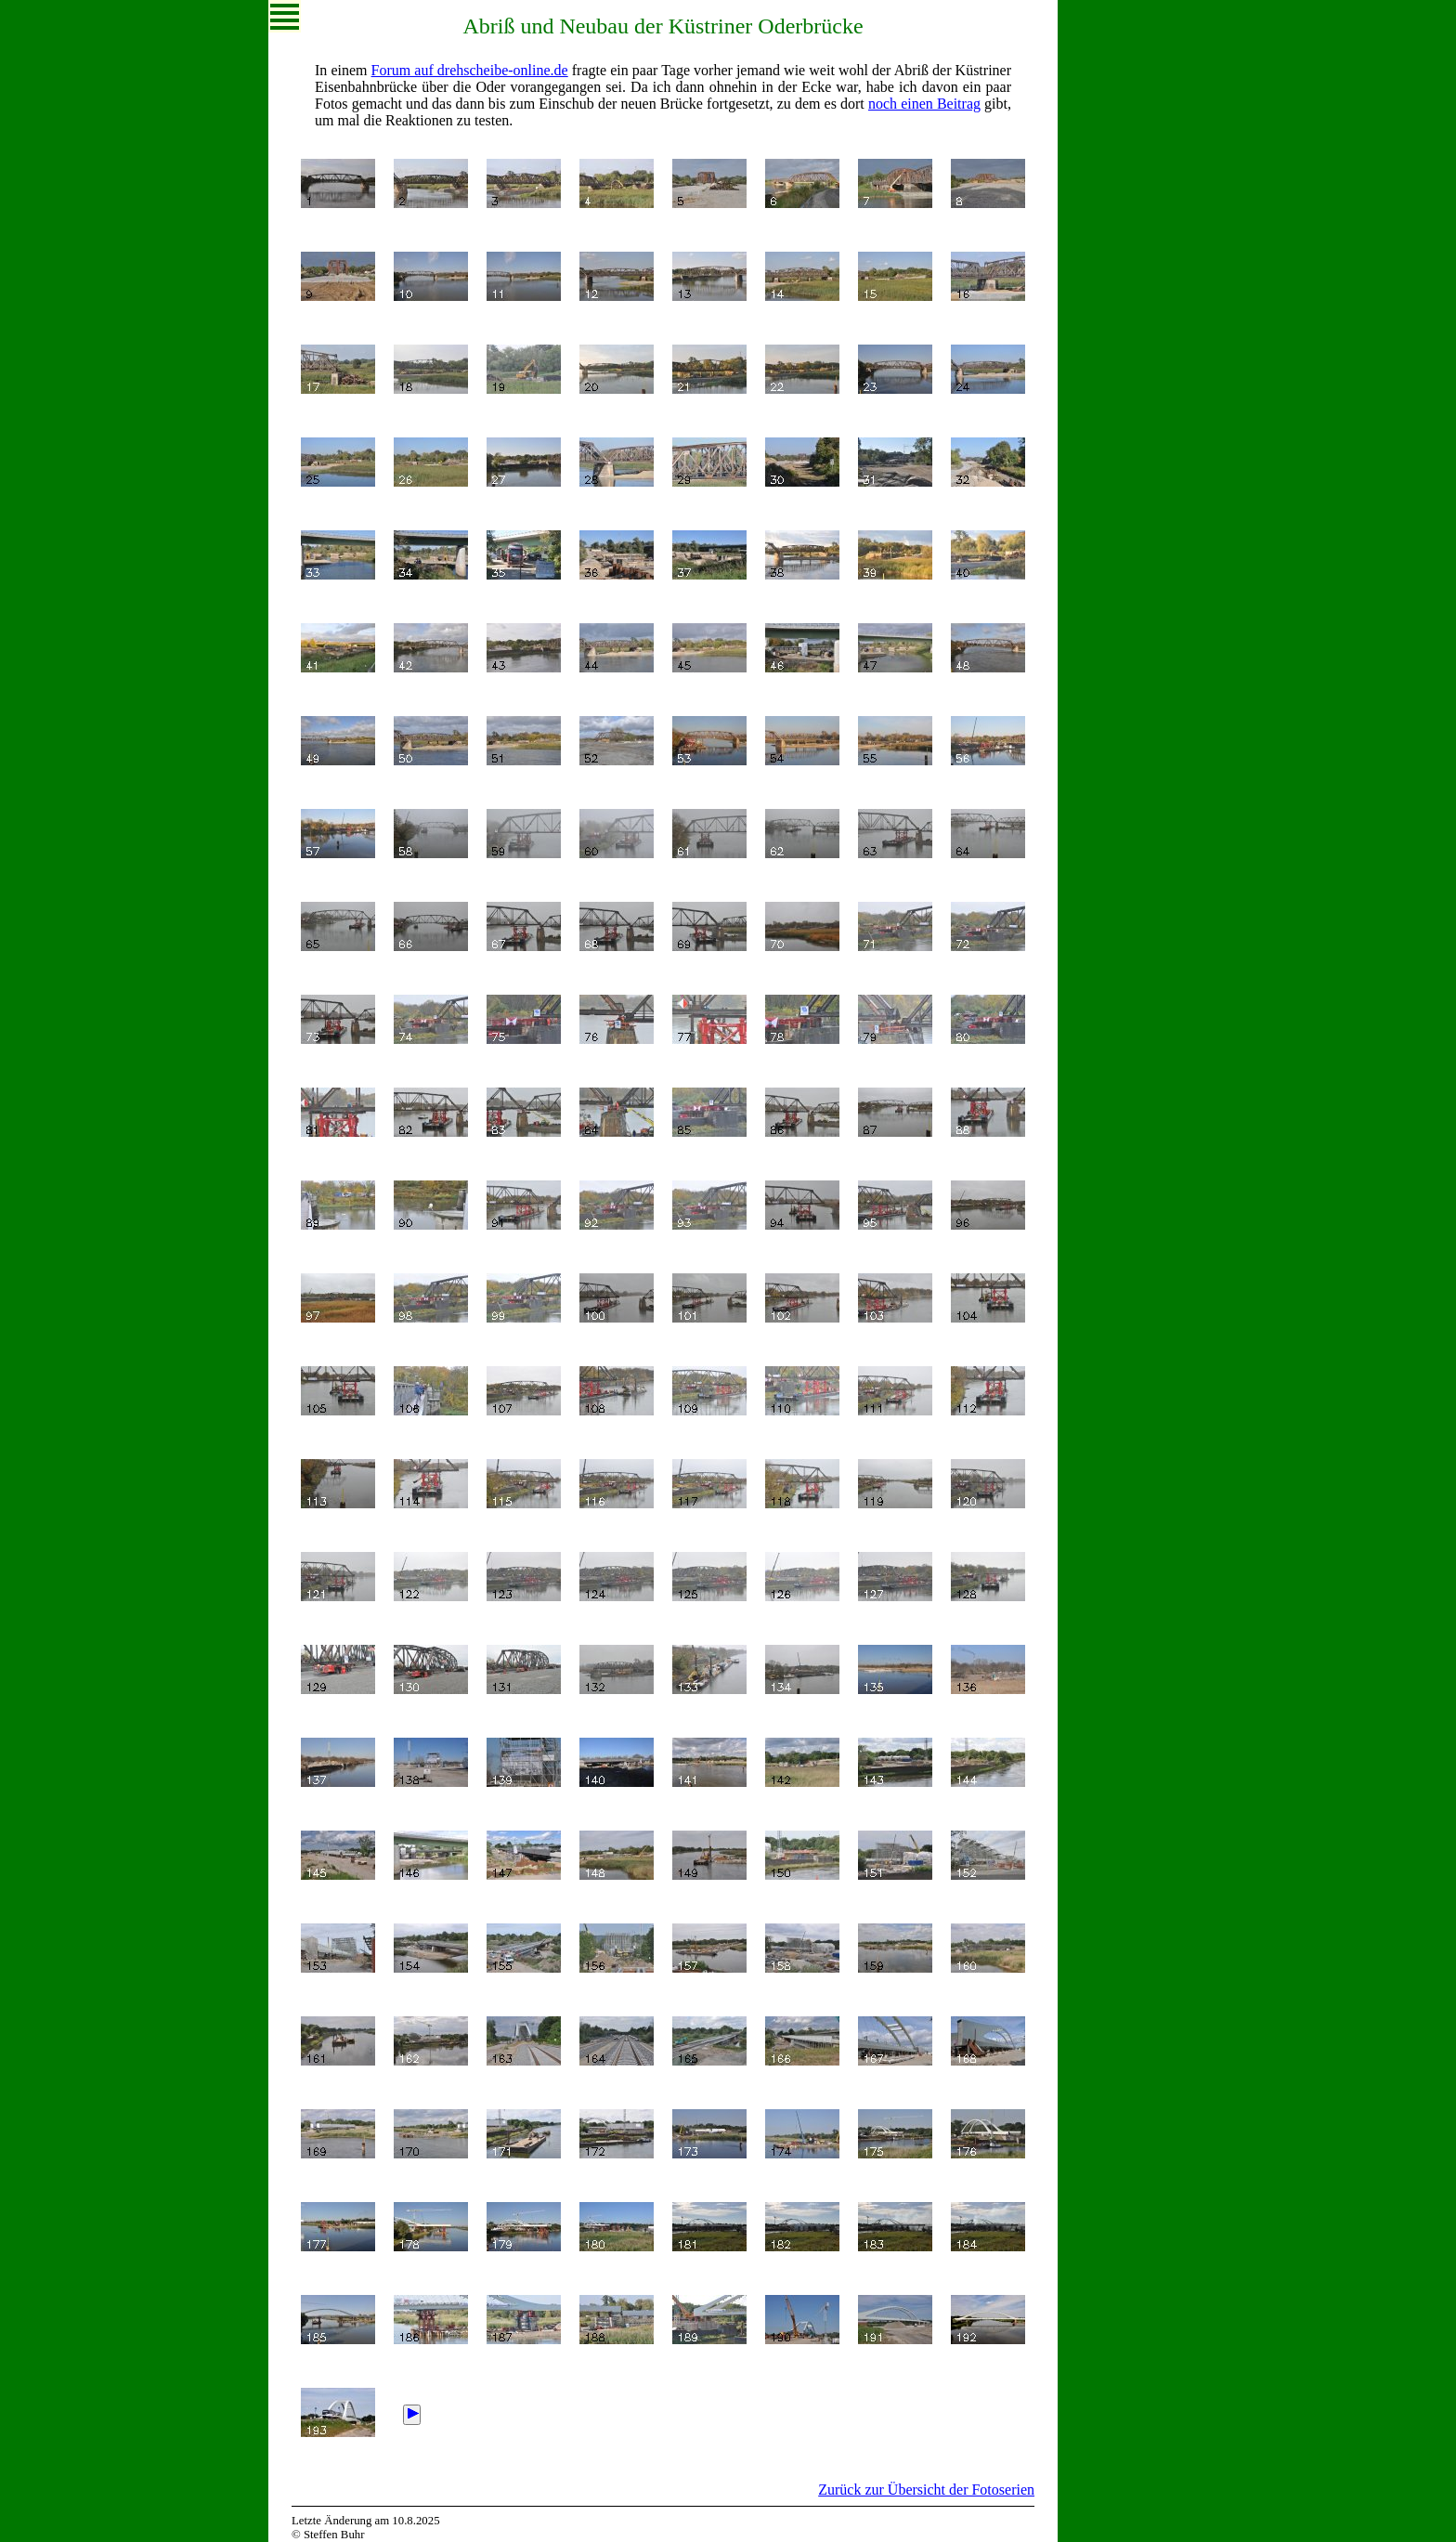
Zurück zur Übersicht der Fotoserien (926, 2489)
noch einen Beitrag (924, 103)
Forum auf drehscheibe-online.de (469, 70)
